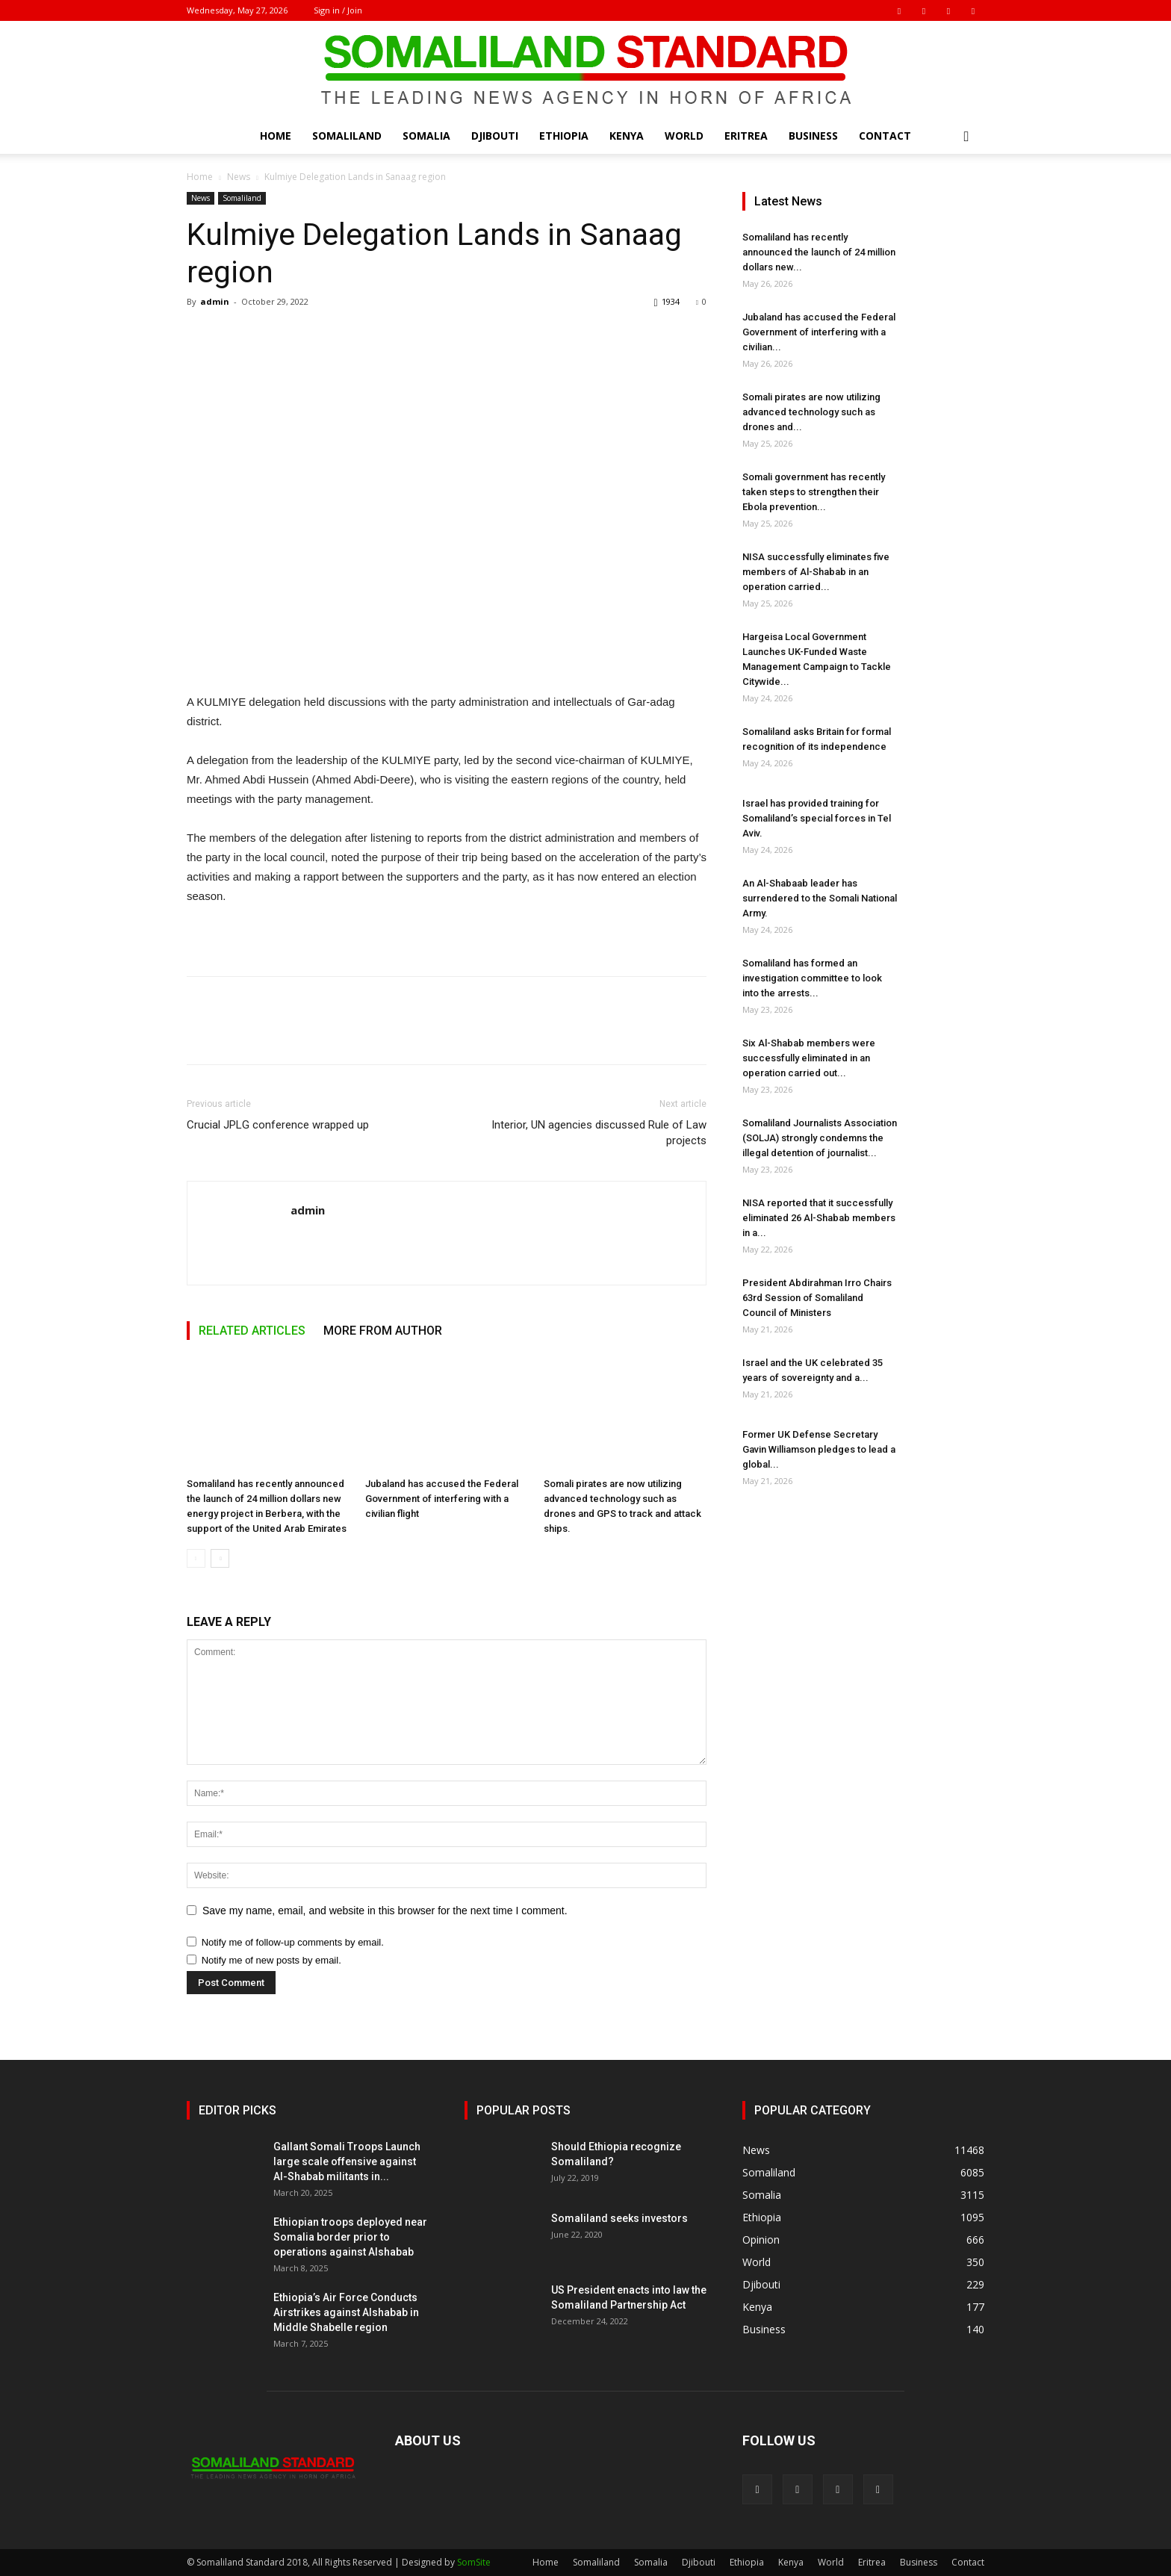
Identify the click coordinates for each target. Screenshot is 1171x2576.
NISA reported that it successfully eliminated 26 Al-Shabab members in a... (818, 1217)
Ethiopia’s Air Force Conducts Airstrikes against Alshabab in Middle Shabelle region (346, 2312)
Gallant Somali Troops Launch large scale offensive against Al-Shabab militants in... (346, 2161)
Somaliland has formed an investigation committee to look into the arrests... (812, 978)
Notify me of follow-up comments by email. (293, 1942)
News (238, 176)
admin (214, 301)
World (684, 135)
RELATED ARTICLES (252, 1330)
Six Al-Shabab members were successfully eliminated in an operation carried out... (808, 1057)
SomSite (474, 2562)
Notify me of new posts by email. (271, 1960)
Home (275, 135)
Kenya (626, 135)
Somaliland (347, 135)
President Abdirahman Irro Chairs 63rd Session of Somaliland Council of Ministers (817, 1297)
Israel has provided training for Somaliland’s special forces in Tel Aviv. (816, 818)
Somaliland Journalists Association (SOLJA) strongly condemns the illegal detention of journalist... (819, 1137)
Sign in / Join (338, 10)
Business (813, 135)
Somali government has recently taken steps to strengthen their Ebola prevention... (813, 491)
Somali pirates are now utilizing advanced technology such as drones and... (811, 411)
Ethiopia (563, 135)
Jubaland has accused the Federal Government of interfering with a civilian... (818, 332)
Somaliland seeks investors (619, 2218)
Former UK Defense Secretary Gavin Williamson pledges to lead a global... (818, 1449)
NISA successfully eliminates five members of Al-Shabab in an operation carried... (815, 571)
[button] (966, 137)
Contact (885, 135)
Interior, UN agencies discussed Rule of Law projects (598, 1132)
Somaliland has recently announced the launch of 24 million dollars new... (818, 252)
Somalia (426, 135)
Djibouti (494, 135)
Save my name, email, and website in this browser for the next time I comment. (385, 1911)
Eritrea (746, 135)
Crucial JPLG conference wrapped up (278, 1125)
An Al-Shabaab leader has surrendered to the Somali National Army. (819, 898)
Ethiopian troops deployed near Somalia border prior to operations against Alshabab (350, 2237)
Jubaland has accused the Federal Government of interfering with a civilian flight (441, 1498)
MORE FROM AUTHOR (382, 1330)
